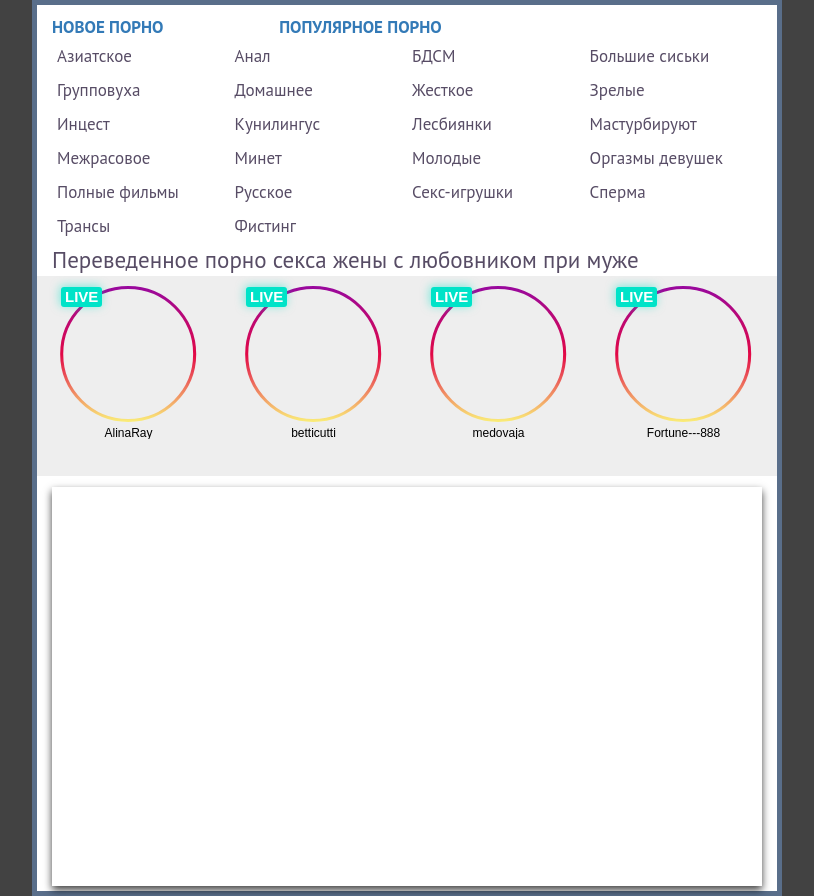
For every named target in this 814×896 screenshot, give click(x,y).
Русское (264, 192)
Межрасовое (103, 158)
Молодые (446, 158)
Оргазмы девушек (656, 158)
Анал (253, 56)
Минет (258, 158)
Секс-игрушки (462, 192)
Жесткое (442, 90)
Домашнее (274, 90)
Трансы (83, 226)
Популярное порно (360, 27)
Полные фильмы (118, 192)
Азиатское (94, 56)
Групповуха (98, 90)
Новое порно (108, 27)
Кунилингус (278, 124)
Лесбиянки (452, 124)
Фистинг (265, 226)
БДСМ (434, 56)
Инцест (83, 124)
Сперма (618, 192)
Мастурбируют (643, 124)
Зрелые (617, 90)
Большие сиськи (650, 56)
